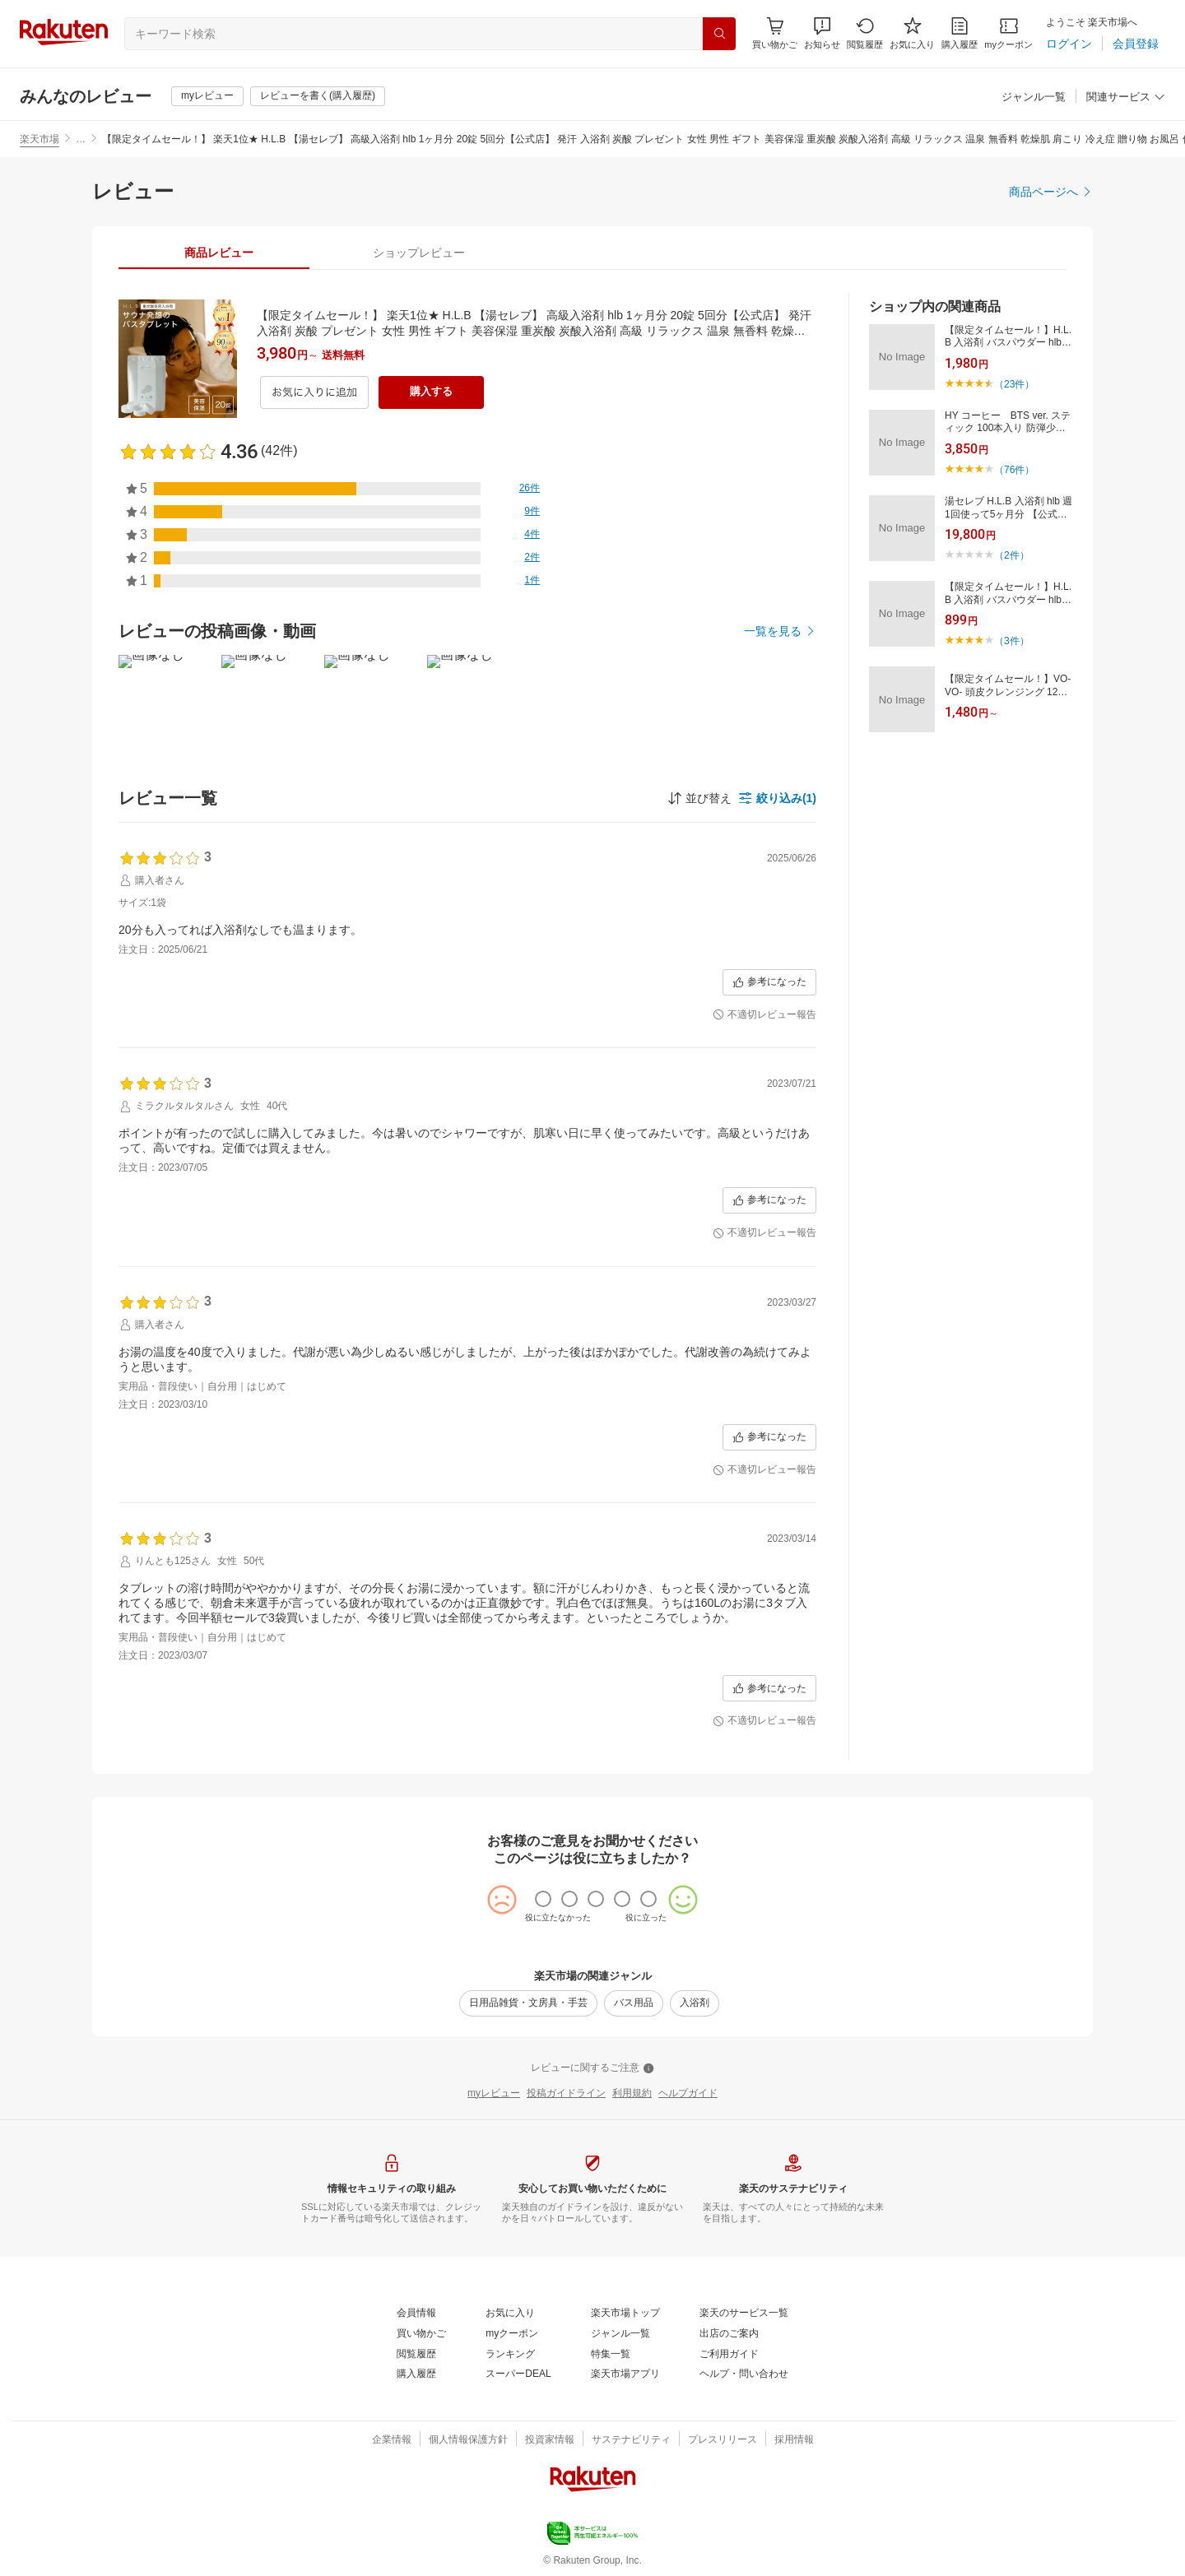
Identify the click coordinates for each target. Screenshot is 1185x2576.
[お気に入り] (912, 33)
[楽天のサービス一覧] (743, 2313)
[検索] (719, 33)
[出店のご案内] (729, 2334)
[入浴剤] (694, 2003)
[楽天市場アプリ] (625, 2374)
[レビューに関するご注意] (592, 2068)
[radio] (543, 1899)
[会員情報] (416, 2313)
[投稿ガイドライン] (566, 2093)
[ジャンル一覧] (1033, 97)
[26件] (529, 488)
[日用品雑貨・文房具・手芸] (528, 2003)
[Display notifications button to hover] (774, 33)
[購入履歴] (959, 33)
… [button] (81, 139)
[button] (822, 33)
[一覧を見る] (780, 631)
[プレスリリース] (722, 2440)
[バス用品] (633, 2003)
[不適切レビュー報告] (764, 1015)
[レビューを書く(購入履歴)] (317, 96)
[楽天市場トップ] (625, 2313)
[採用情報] (794, 2440)
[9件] (532, 511)
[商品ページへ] (1051, 191)
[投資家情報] (549, 2440)
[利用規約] (632, 2093)
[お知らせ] (822, 33)
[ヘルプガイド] (688, 2093)
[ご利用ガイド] (729, 2354)
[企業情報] (391, 2440)
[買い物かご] (421, 2334)
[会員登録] (1136, 43)
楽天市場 (39, 139)
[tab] (218, 252)
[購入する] (431, 392)
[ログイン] (1069, 43)
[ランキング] (510, 2354)
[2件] (532, 557)
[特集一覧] (610, 2354)
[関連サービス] (1125, 97)
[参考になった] (769, 982)
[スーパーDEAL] (518, 2374)
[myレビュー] (207, 96)
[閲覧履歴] (865, 33)
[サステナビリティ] (631, 2440)
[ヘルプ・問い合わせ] (743, 2374)
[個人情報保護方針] (468, 2440)
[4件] (532, 534)
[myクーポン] (1008, 33)
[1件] (532, 580)
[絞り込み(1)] (777, 798)
